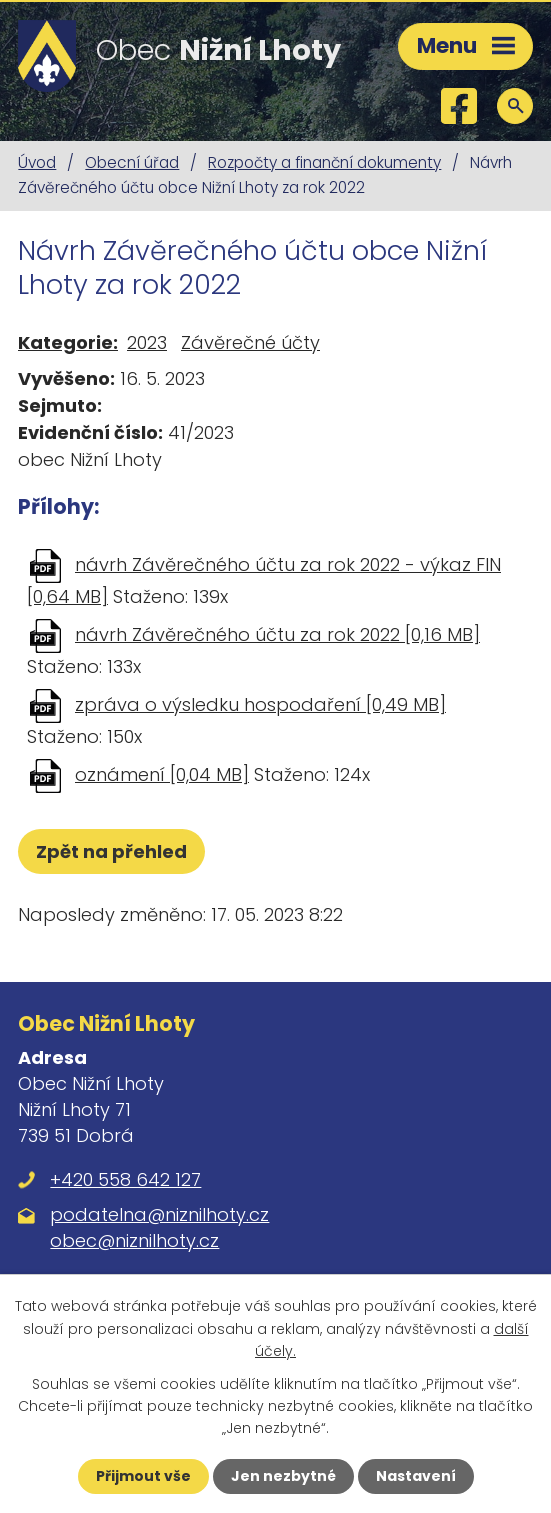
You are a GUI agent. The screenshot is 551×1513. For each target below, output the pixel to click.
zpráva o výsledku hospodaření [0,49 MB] (260, 704)
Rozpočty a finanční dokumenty (324, 162)
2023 (147, 342)
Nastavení (416, 1476)
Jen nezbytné (283, 1476)
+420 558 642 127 (125, 1179)
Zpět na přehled (111, 851)
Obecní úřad (132, 162)
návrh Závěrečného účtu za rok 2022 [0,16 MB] (277, 634)
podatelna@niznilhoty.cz (159, 1214)
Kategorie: (68, 342)
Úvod (37, 162)
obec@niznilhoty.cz (134, 1240)
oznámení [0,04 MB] (162, 774)
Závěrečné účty (250, 342)
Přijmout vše (143, 1476)
